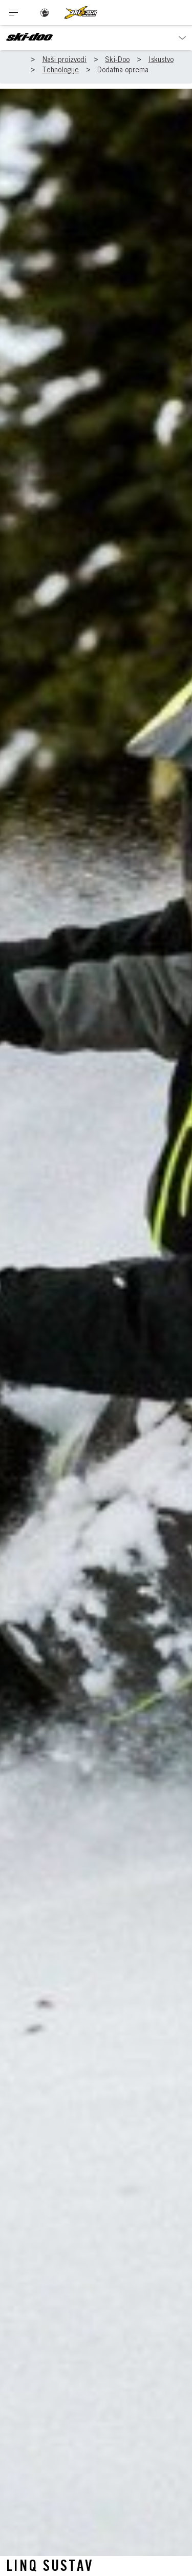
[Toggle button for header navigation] (14, 12)
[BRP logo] (44, 12)
